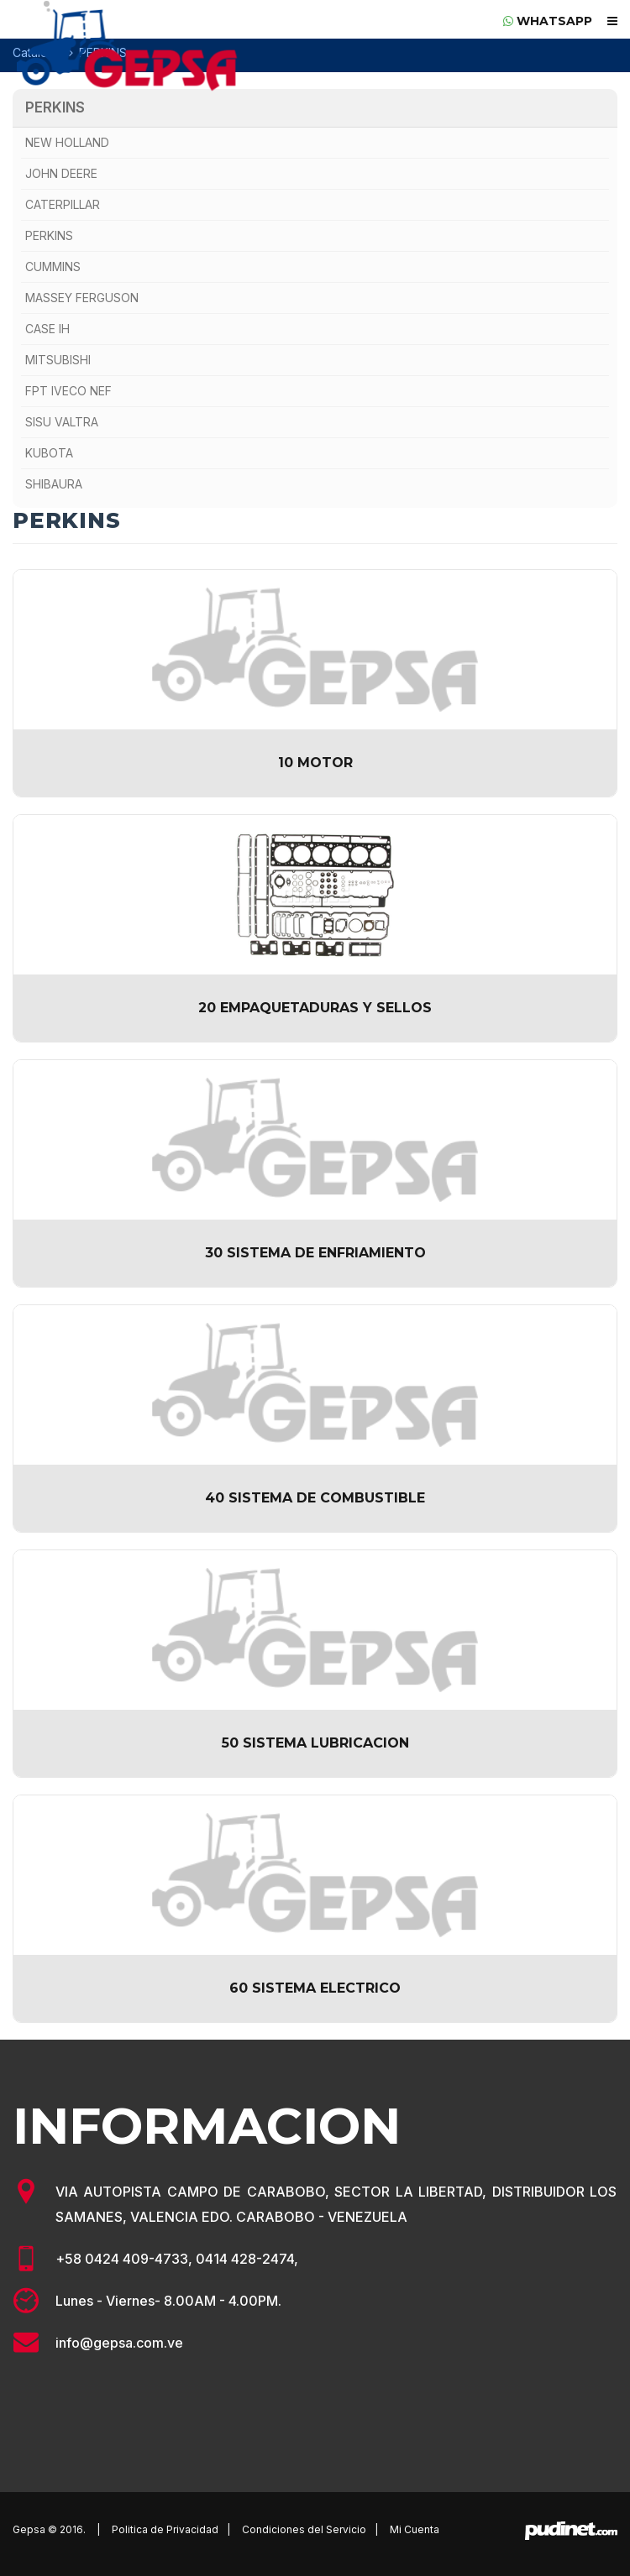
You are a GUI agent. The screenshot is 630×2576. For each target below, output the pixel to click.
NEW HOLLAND (67, 142)
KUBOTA (49, 453)
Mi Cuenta (414, 2529)
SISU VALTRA (61, 422)
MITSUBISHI (58, 360)
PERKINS (55, 107)
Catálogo (38, 52)
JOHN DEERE (61, 173)
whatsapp (547, 21)
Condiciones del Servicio (304, 2529)
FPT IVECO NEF (68, 391)
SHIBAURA (53, 484)
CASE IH (47, 328)
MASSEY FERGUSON (82, 297)
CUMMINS (53, 266)
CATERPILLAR (62, 204)
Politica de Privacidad (165, 2529)
